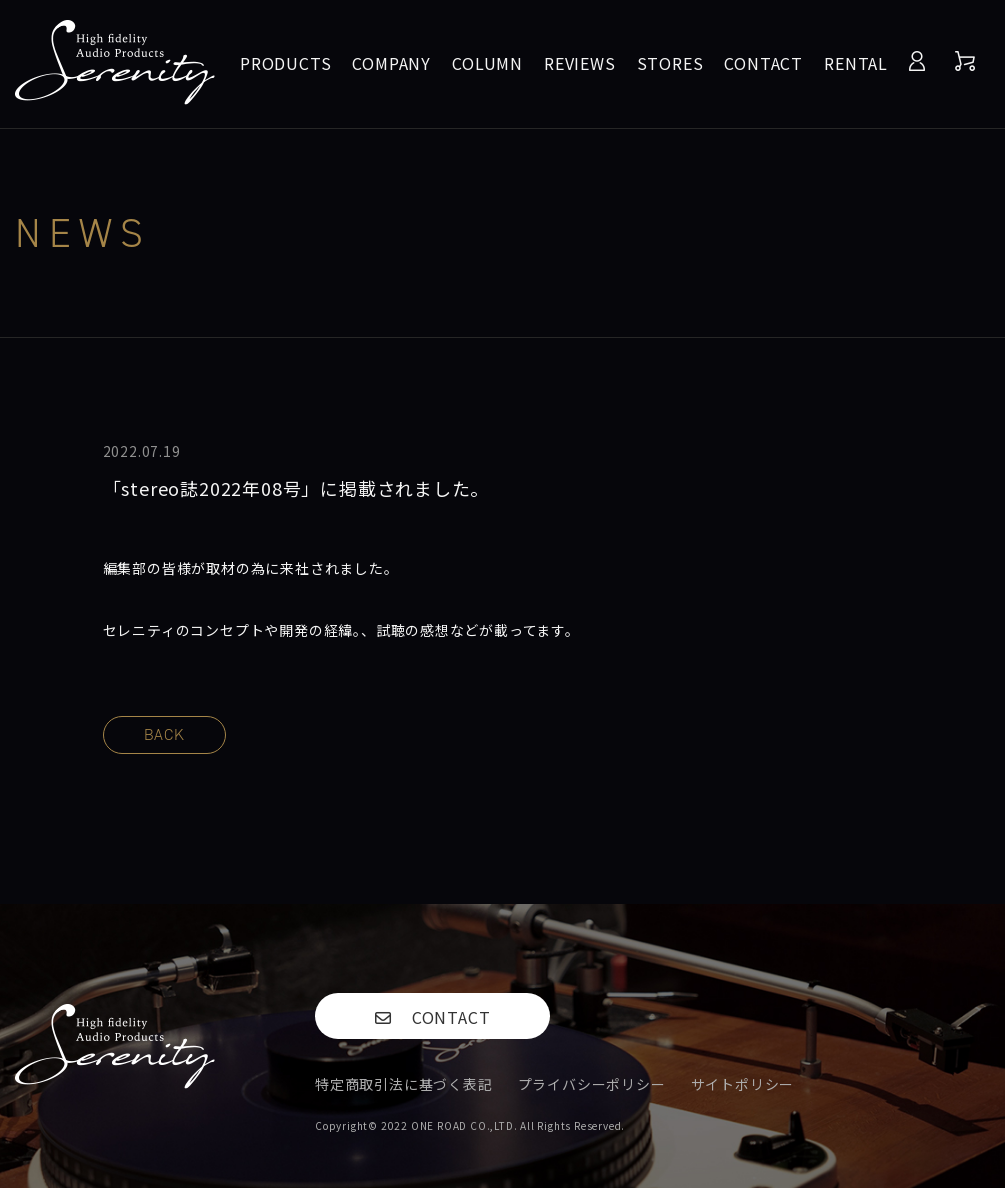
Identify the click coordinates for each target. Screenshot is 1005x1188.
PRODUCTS (285, 63)
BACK (164, 734)
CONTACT (763, 63)
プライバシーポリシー (592, 1084)
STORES (670, 63)
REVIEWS (580, 63)
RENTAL (856, 63)
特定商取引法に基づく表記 (404, 1084)
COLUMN (487, 63)
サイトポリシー (743, 1084)
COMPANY (391, 63)
